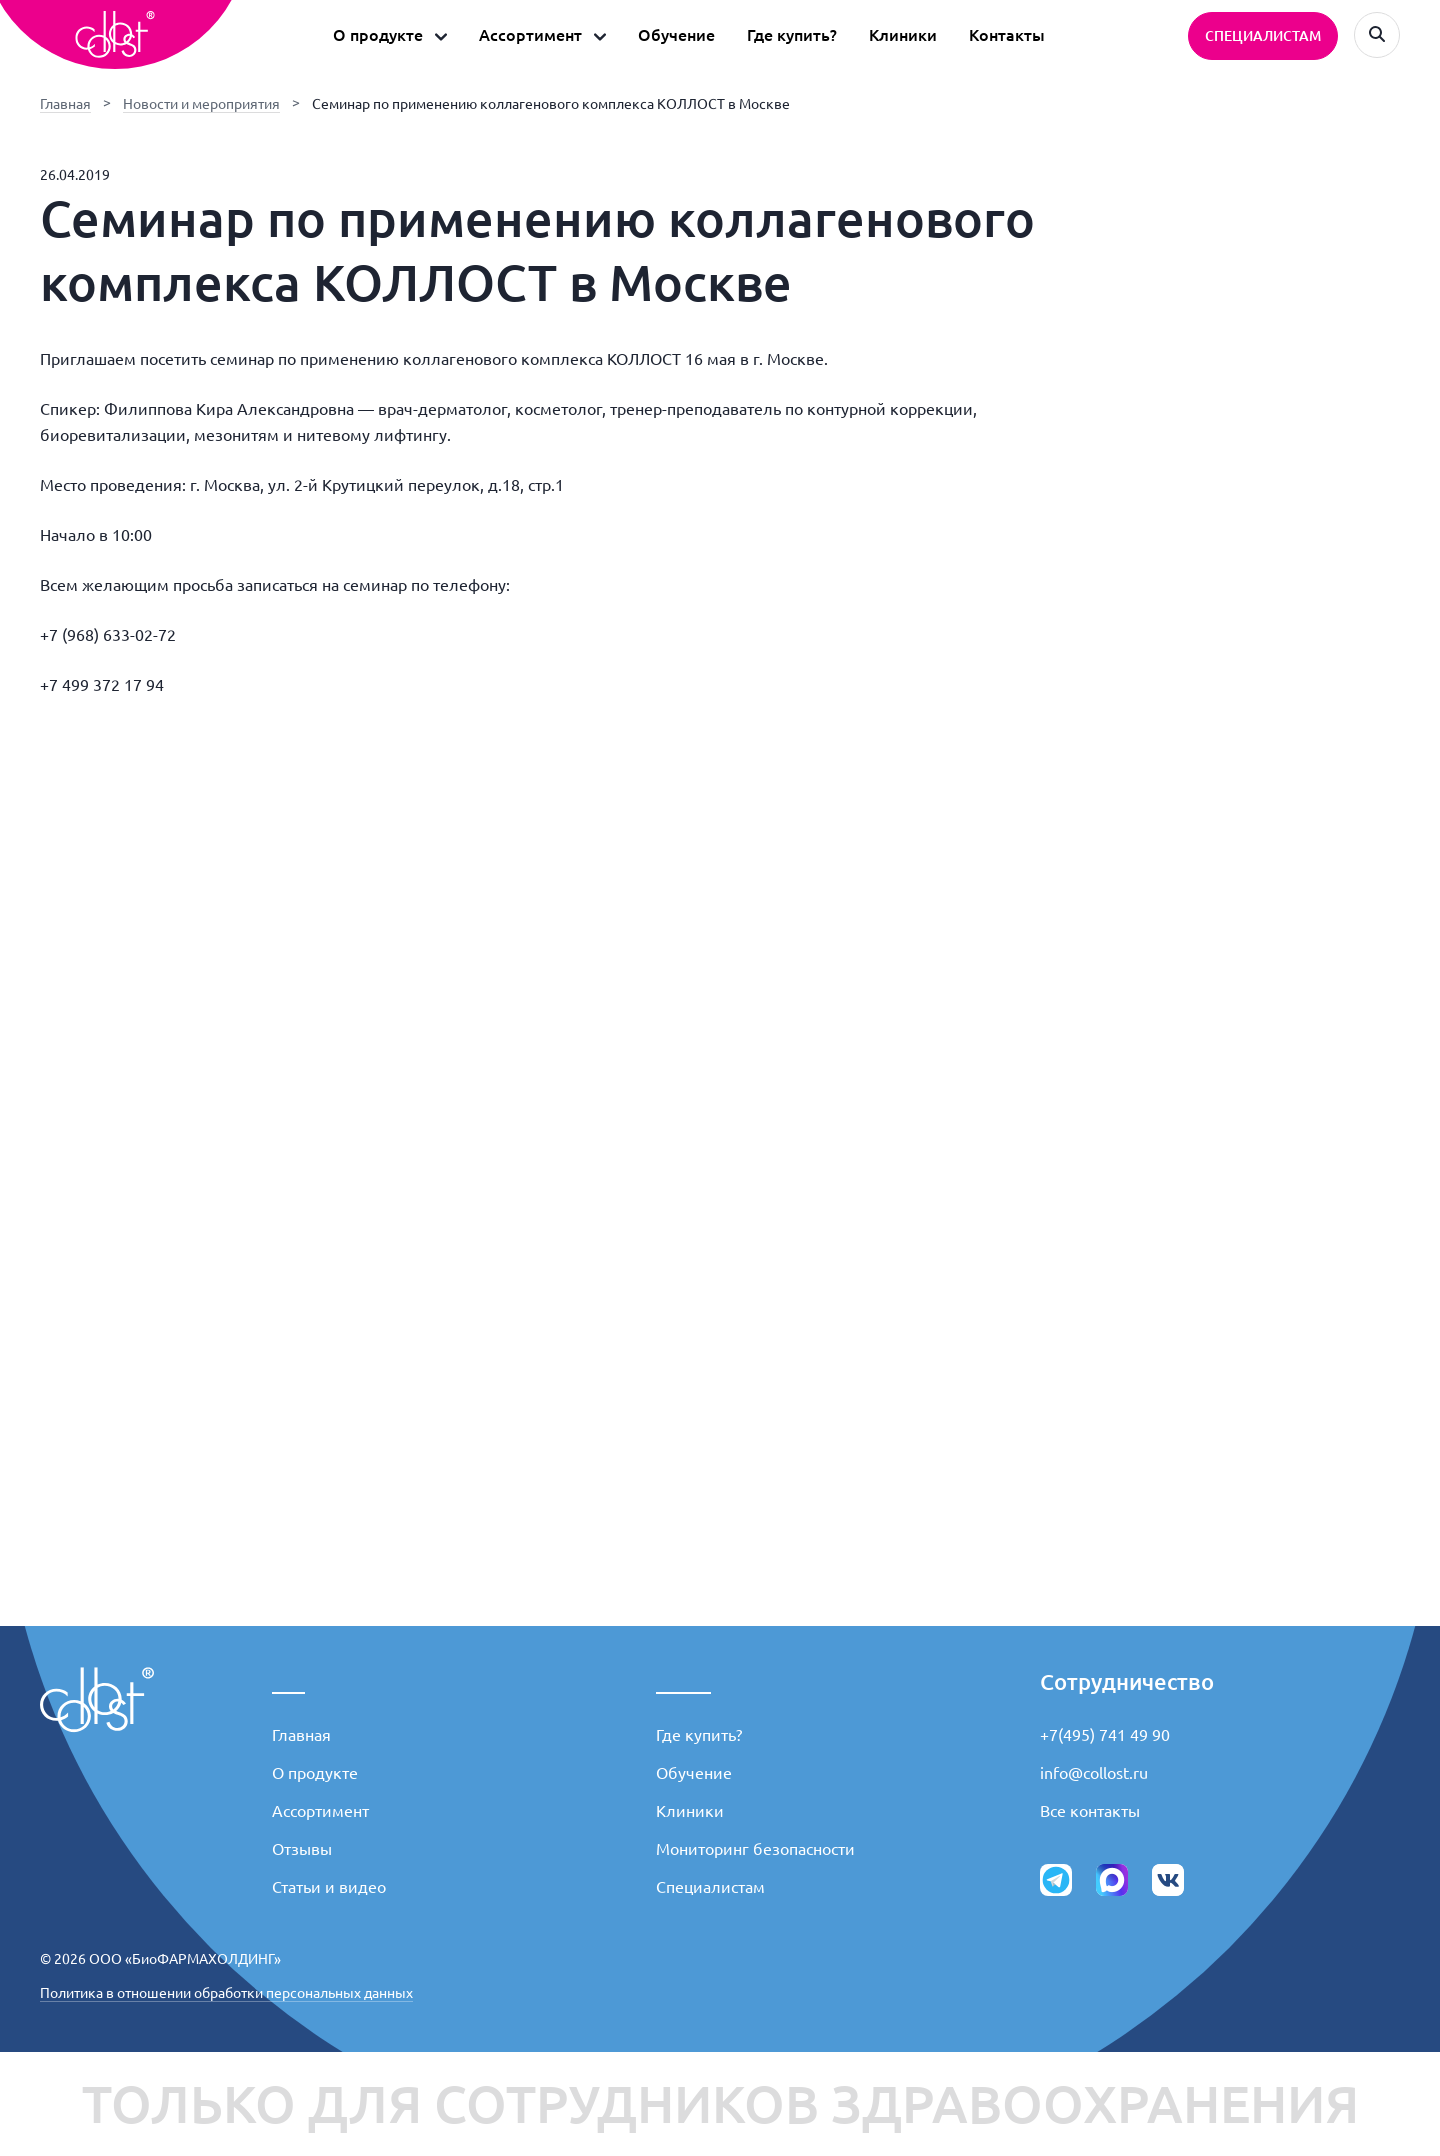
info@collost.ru (1094, 1773)
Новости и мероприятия (201, 104)
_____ (683, 1681)
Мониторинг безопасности (755, 1849)
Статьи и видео (329, 1887)
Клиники (903, 35)
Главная (65, 104)
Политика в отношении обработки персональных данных (226, 1993)
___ (288, 1681)
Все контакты (1090, 1811)
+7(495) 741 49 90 (1105, 1735)
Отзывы (302, 1849)
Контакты (1007, 35)
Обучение (676, 35)
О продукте (315, 1773)
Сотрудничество (1127, 1681)
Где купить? (792, 35)
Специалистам (710, 1887)
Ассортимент (320, 1811)
